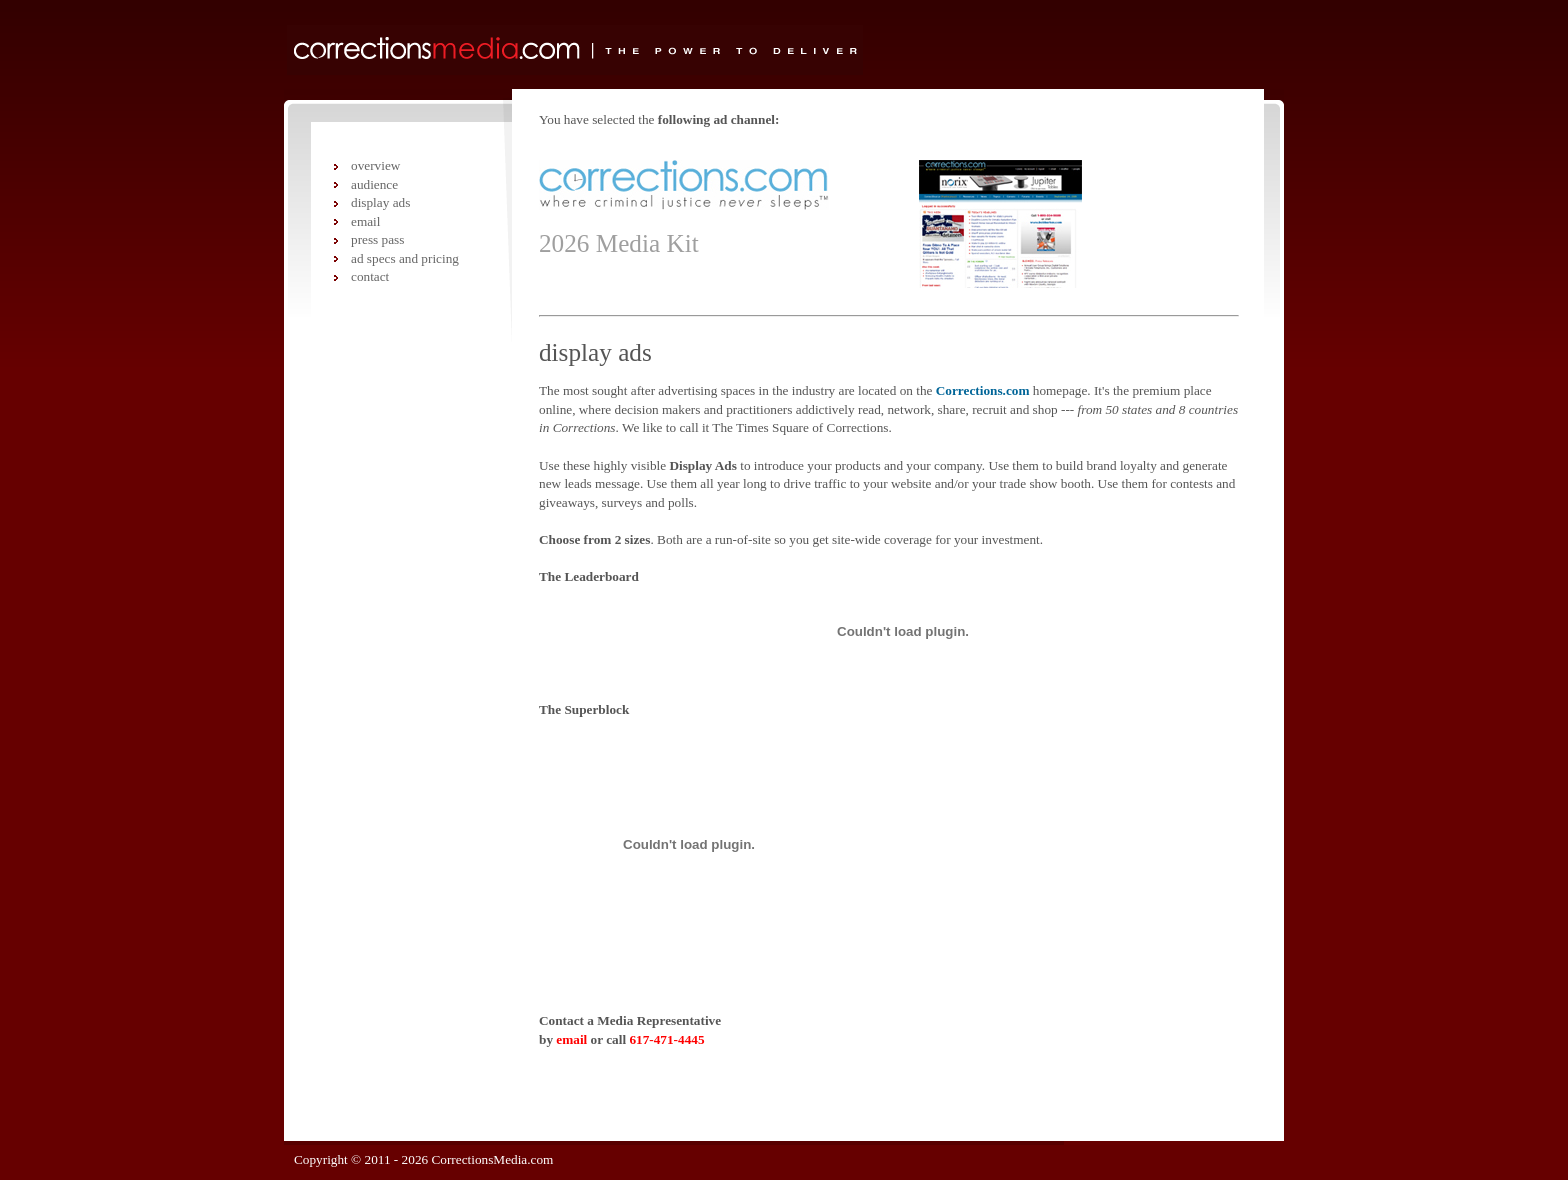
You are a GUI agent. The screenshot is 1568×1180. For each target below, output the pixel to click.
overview (375, 165)
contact (370, 276)
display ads (380, 202)
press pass (377, 239)
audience (374, 184)
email (571, 1039)
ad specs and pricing (405, 258)
